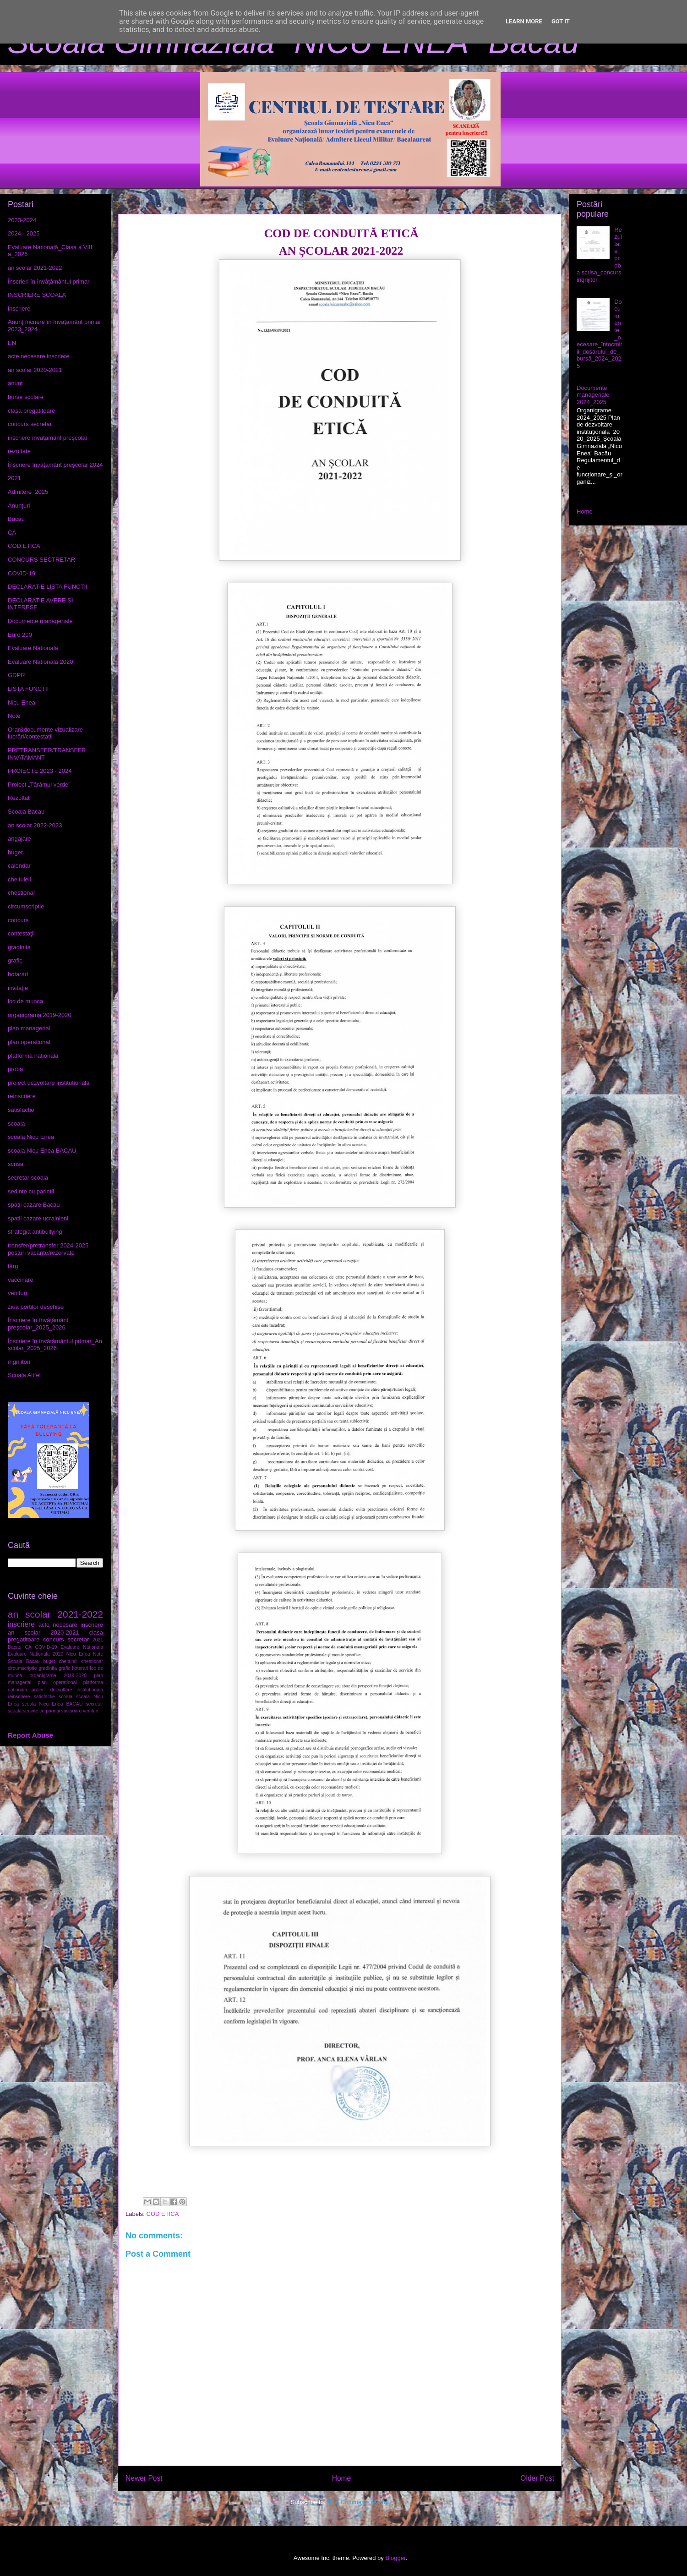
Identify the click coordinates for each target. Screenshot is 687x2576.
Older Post (537, 2478)
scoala (16, 1123)
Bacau (16, 518)
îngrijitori (19, 1361)
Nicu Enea (21, 702)
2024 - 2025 (23, 233)
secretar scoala (28, 1177)
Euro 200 (20, 634)
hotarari (18, 974)
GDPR (16, 675)
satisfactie (21, 1109)
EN (12, 342)
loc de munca (25, 1001)
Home (341, 2478)
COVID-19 (21, 573)
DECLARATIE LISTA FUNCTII (47, 586)
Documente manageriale (40, 621)
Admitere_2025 (28, 491)
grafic (15, 960)
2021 (14, 478)
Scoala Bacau (26, 811)
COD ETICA (163, 2213)
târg (13, 1266)
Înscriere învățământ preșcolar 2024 (55, 464)
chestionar (21, 892)
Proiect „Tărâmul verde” (39, 784)
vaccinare (20, 1279)
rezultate (19, 451)
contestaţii (21, 933)
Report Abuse (30, 1735)
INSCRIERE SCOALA (37, 294)
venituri (17, 1293)
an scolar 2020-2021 (35, 369)
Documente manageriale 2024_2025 (593, 394)
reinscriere (22, 1096)
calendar (19, 865)
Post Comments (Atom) (358, 2502)
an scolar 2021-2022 (35, 267)
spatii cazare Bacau (34, 1204)
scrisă (15, 1163)
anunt (15, 383)
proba (15, 1069)
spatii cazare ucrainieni (38, 1218)
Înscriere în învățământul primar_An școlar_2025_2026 (55, 1345)
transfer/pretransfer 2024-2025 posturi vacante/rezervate (48, 1249)
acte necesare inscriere (38, 356)
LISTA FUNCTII (28, 688)
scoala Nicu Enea (31, 1136)
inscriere (19, 308)
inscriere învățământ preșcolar (47, 437)
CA (12, 532)
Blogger (395, 2557)
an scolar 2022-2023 (35, 825)
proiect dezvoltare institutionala (49, 1082)
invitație (18, 987)
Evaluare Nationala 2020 (40, 661)
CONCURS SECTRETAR (41, 559)
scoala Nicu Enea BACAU (42, 1150)
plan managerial (29, 1028)
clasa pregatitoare (31, 410)
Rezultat (19, 797)
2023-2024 (22, 220)
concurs (18, 920)
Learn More (524, 21)
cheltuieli (19, 879)
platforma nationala (33, 1055)
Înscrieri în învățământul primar (48, 281)
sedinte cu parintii (31, 1191)
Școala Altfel (24, 1375)
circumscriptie (26, 906)
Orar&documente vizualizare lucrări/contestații (45, 733)
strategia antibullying (35, 1231)
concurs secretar (30, 424)
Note (14, 715)
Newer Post (144, 2478)
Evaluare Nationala (33, 648)
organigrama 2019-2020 (39, 1015)
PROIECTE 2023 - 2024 (39, 770)
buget (15, 852)
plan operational (29, 1042)
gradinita (19, 947)
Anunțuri (19, 505)
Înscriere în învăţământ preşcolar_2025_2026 (38, 1324)
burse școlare (26, 397)
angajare (19, 838)
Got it (560, 21)
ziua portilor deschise (36, 1306)
